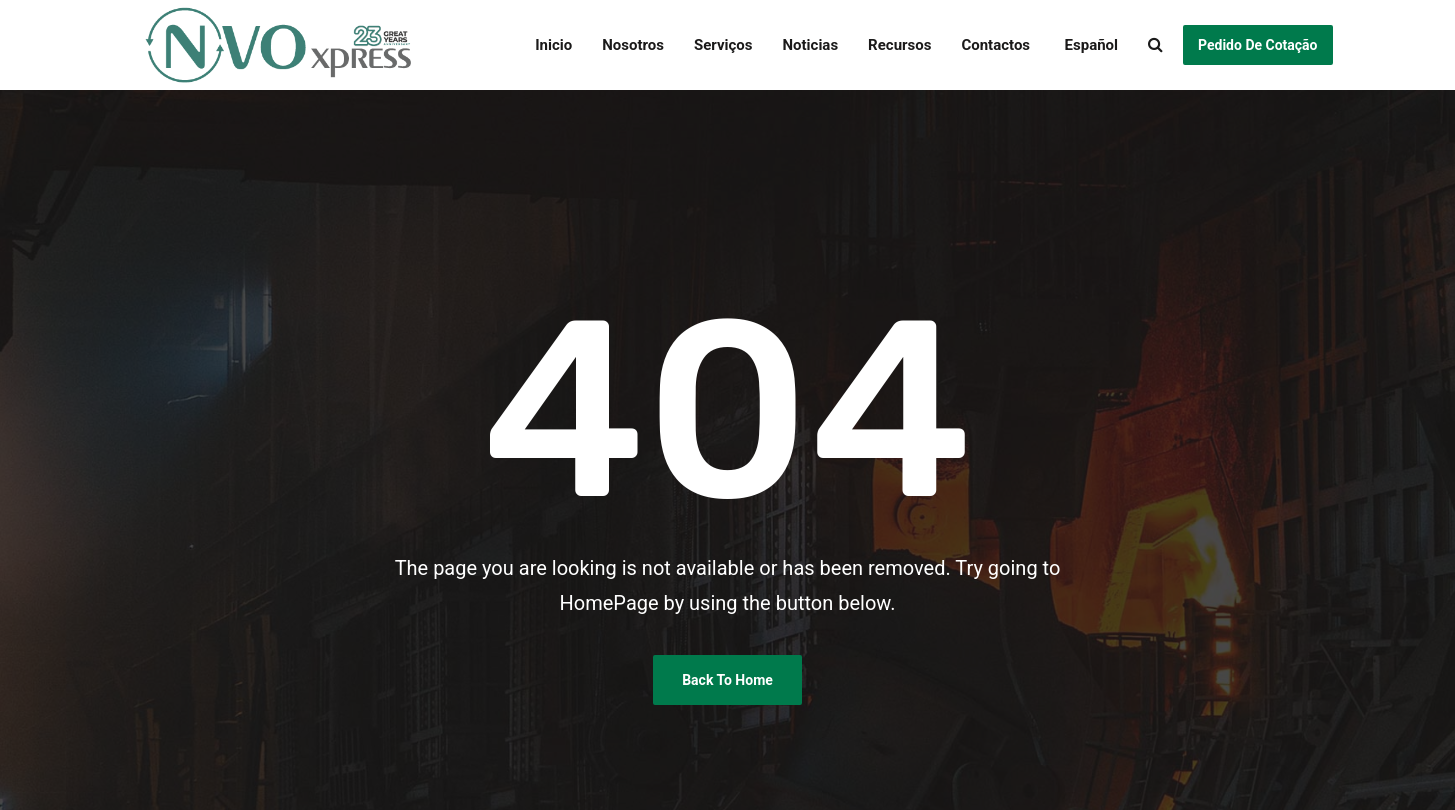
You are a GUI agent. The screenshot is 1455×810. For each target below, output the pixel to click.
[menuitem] (1081, 45)
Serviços (723, 45)
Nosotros (633, 45)
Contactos (995, 45)
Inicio (553, 45)
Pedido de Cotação (1257, 45)
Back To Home (727, 680)
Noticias (810, 45)
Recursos (899, 45)
